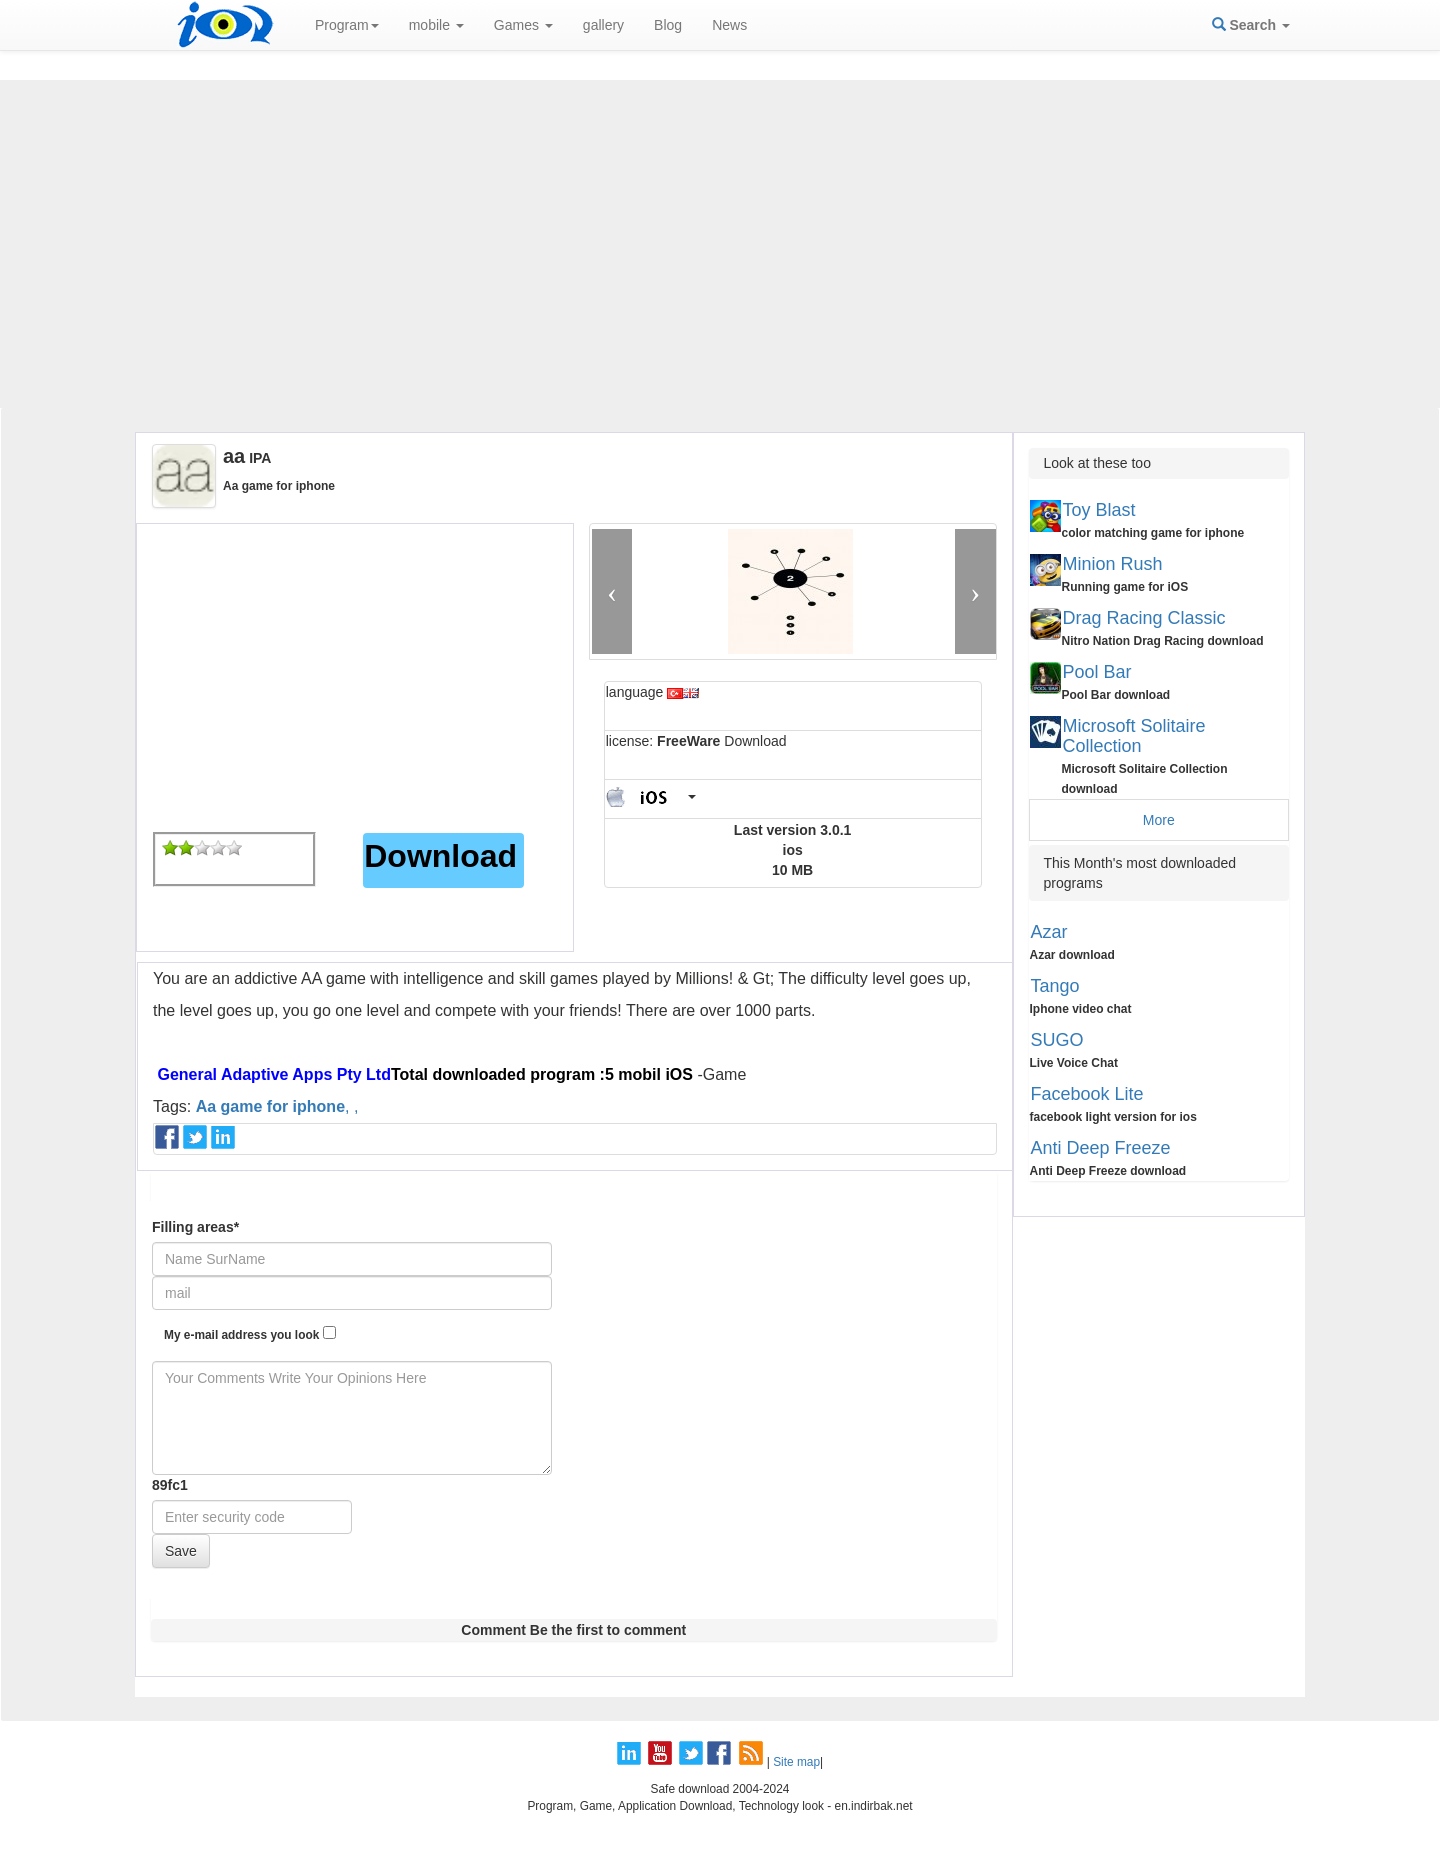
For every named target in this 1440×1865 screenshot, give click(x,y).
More (1159, 820)
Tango (1055, 986)
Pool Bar (1097, 672)
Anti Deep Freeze (1101, 1148)
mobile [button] (436, 25)
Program (347, 25)
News (729, 25)
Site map (796, 1762)
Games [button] (523, 25)
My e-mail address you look (250, 1334)
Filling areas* (195, 1227)
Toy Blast (1099, 510)
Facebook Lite (1087, 1094)
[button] (612, 591)
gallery (603, 25)
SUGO (1057, 1040)
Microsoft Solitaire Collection (1134, 736)
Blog (668, 25)
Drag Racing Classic (1144, 618)
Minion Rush (1113, 564)
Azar (1049, 932)
